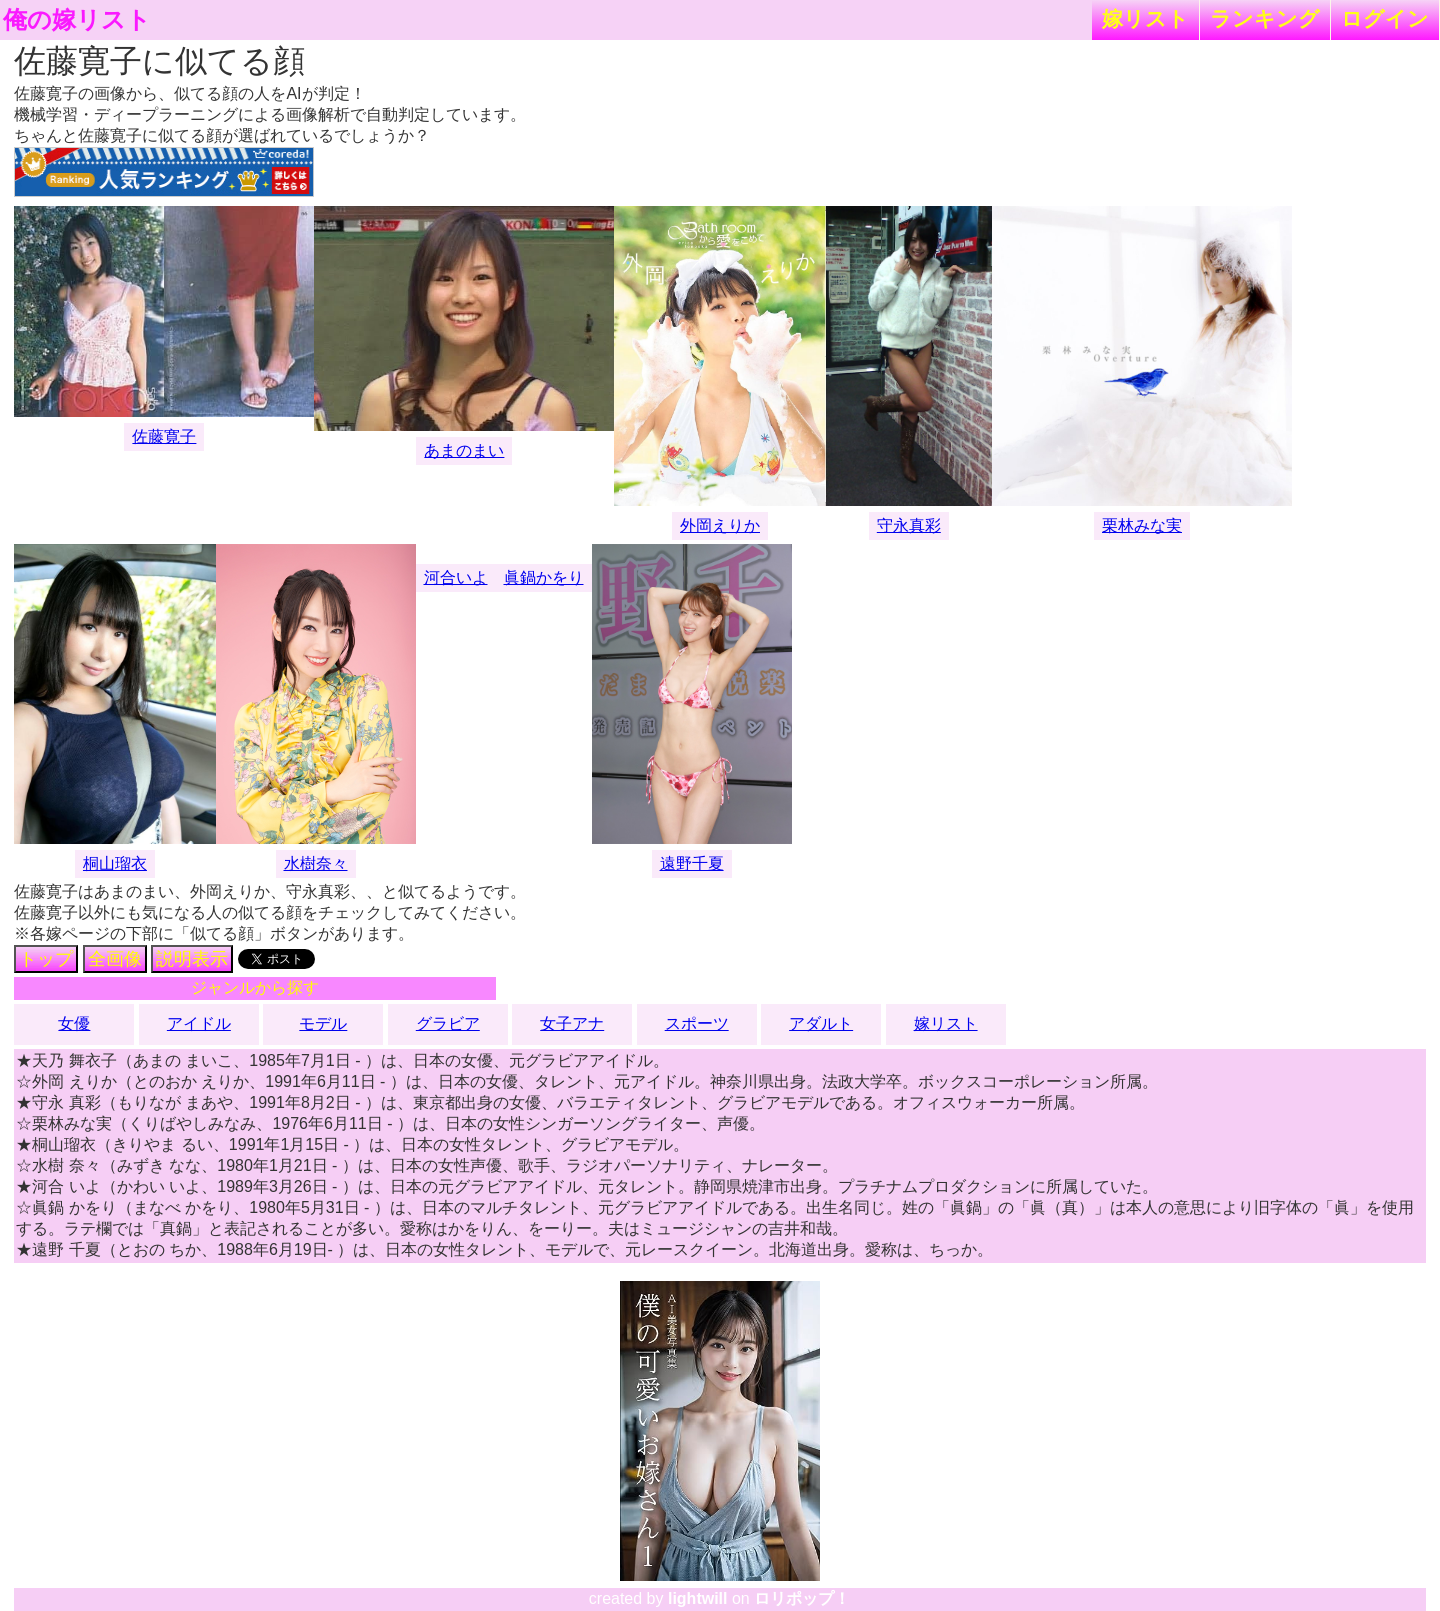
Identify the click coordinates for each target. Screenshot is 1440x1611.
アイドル (199, 1023)
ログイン (1385, 18)
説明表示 (192, 959)
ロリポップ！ (802, 1598)
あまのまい (464, 450)
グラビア (448, 1023)
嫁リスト (1145, 18)
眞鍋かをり (544, 577)
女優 (74, 1023)
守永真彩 (909, 525)
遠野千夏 (692, 863)
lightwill (698, 1598)
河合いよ (456, 577)
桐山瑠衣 (115, 863)
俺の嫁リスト (77, 20)
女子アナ (572, 1023)
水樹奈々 (316, 863)
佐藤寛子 (164, 436)
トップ (46, 959)
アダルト (821, 1023)
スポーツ (697, 1023)
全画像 (115, 959)
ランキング (1265, 18)
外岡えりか (720, 525)
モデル (323, 1023)
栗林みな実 (1142, 525)
